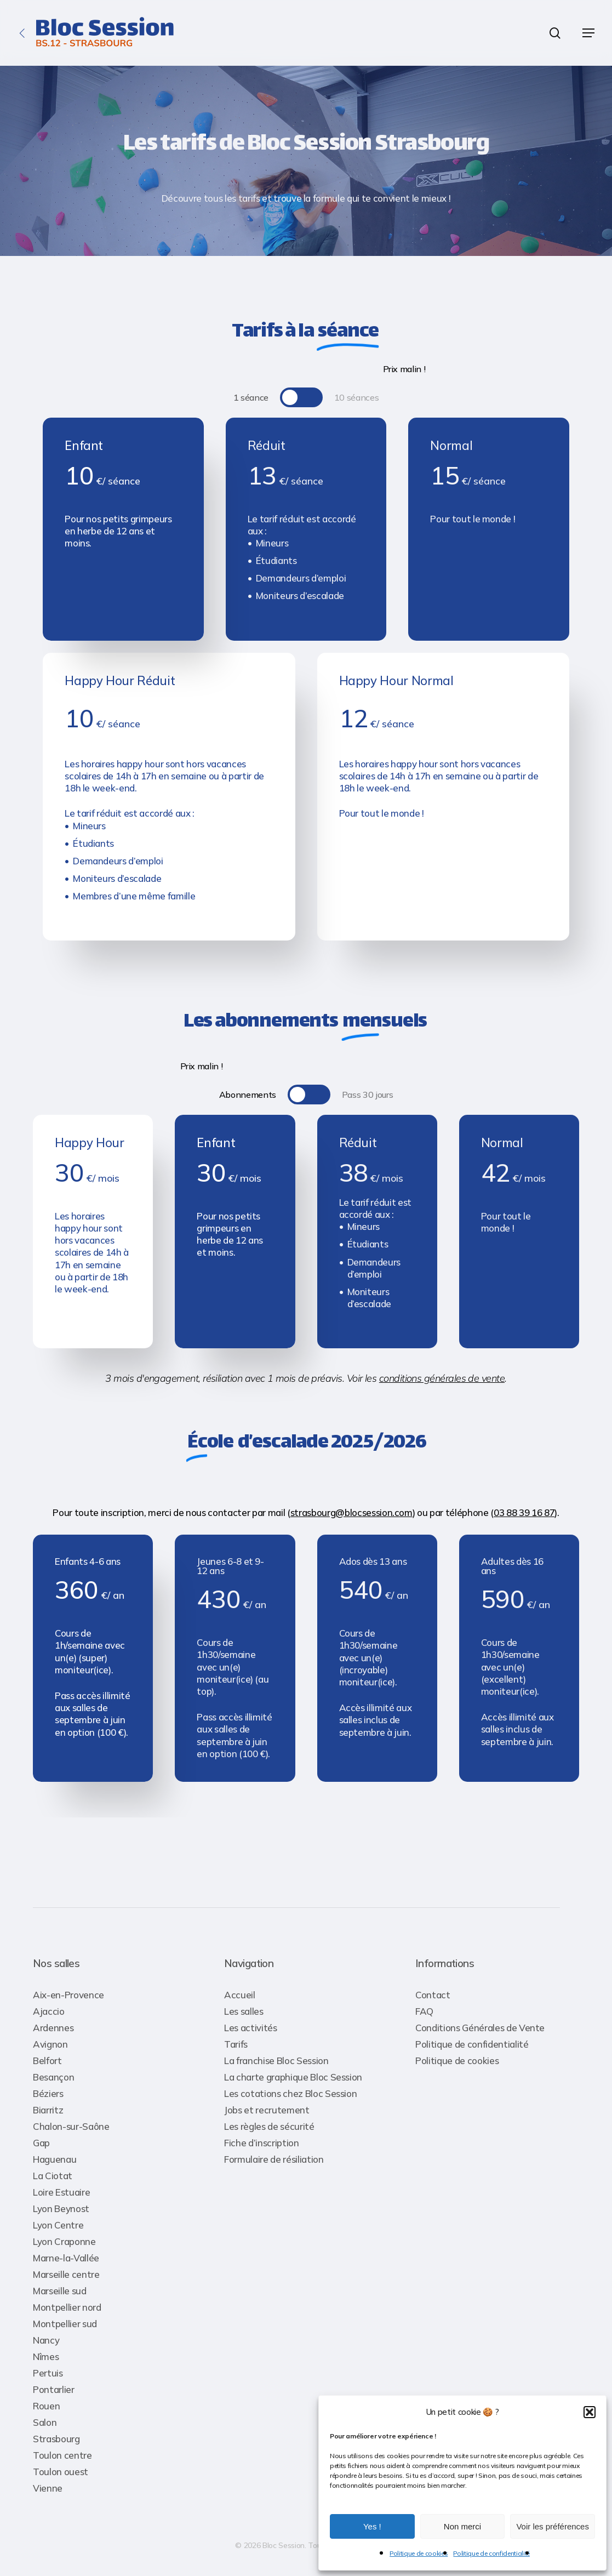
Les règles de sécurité (269, 2126)
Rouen (46, 2406)
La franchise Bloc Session (276, 2060)
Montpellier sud (65, 2323)
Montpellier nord (67, 2307)
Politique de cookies (419, 2553)
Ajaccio (49, 2011)
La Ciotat (52, 2175)
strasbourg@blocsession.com (351, 1512)
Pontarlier (54, 2389)
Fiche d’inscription (261, 2142)
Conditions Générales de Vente (480, 2027)
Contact (432, 1995)
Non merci (462, 2526)
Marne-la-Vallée (66, 2258)
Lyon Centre (58, 2225)
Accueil (239, 1995)
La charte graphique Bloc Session (293, 2077)
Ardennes (53, 2027)
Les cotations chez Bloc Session (290, 2093)
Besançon (53, 2077)
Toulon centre (62, 2455)
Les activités (250, 2027)
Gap (41, 2142)
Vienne (47, 2488)
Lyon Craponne (64, 2241)
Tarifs (236, 2044)
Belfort (47, 2060)
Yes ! (372, 2526)
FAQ (424, 2011)
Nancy (46, 2340)
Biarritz (48, 2110)
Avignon (50, 2044)
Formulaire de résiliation (274, 2159)
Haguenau (54, 2159)
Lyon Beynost (61, 2208)
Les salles (244, 2011)
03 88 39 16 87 (524, 1512)
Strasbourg (56, 2438)
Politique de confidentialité (491, 2553)
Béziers (48, 2093)
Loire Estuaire (61, 2192)
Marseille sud (60, 2290)
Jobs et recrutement (267, 2110)
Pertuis (48, 2373)
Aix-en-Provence (68, 1995)
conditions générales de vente (442, 1378)
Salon (44, 2422)
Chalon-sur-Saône (71, 2126)
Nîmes (46, 2356)
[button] (589, 2412)
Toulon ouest (60, 2471)
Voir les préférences (552, 2526)
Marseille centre (66, 2274)
